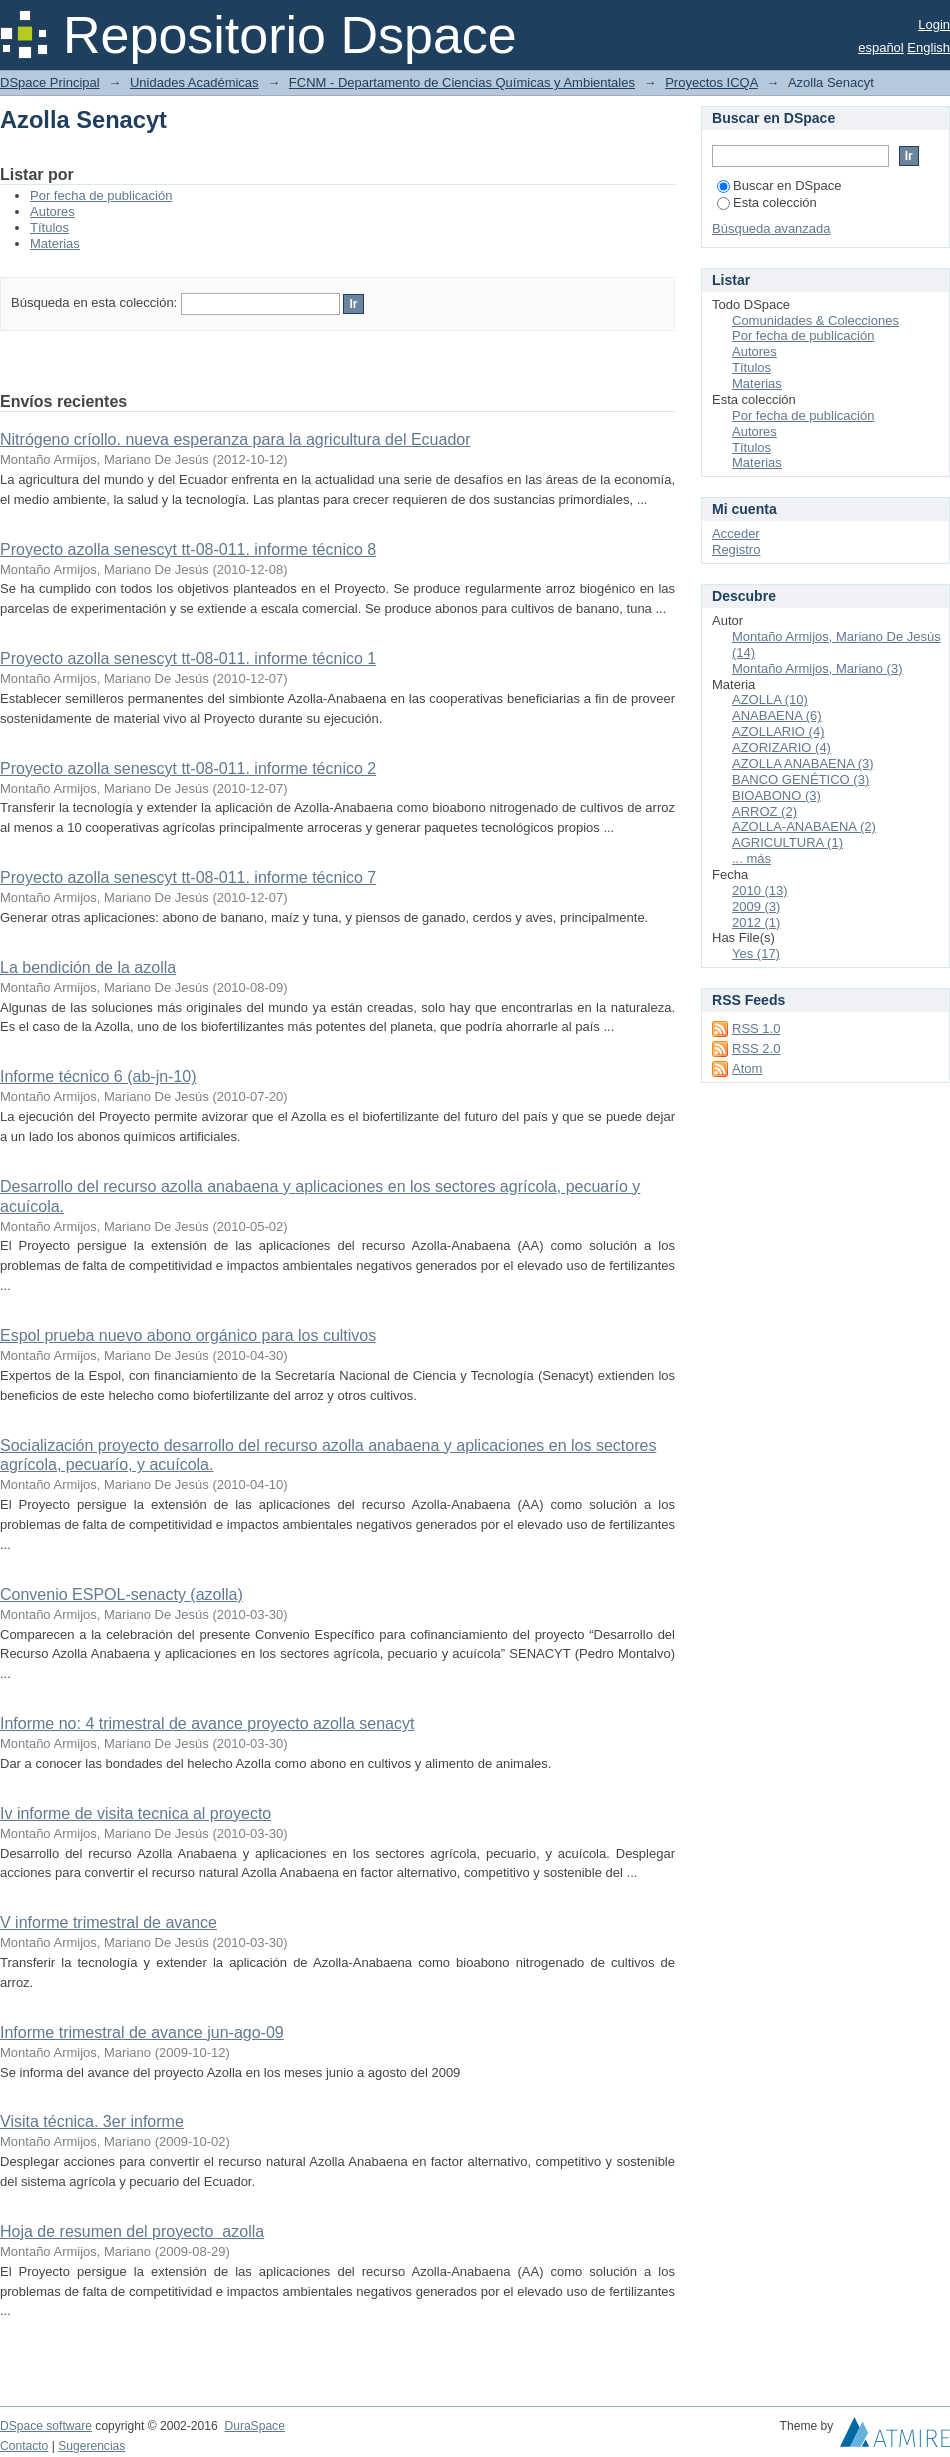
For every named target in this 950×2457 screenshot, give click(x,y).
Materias (55, 243)
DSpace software (46, 2426)
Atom (747, 1068)
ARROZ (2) (764, 811)
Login (934, 24)
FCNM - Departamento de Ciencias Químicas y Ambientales (462, 82)
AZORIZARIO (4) (781, 747)
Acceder (736, 533)
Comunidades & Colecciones (815, 320)
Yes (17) (756, 953)
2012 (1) (756, 922)
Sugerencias (91, 2446)
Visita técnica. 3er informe (92, 2121)
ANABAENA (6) (777, 715)
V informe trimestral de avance (108, 1922)
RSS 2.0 (756, 1048)
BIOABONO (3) (776, 795)
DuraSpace (254, 2426)
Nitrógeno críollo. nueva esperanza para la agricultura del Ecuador (235, 439)
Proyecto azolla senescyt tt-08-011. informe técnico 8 (188, 549)
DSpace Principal (50, 82)
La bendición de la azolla (88, 967)
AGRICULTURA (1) (787, 842)
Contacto (24, 2446)
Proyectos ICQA (711, 82)
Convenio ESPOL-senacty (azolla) (121, 1594)
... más (751, 858)
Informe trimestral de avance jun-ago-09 (142, 2032)
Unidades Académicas (194, 82)
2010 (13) (760, 890)
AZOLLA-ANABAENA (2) (804, 826)
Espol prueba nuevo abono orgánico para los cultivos (188, 1335)
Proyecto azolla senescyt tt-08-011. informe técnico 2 (188, 768)
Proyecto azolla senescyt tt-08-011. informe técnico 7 (188, 877)
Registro (736, 549)
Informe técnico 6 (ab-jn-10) (98, 1076)
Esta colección (767, 202)
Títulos (49, 227)
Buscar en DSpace (779, 185)
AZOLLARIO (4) (778, 731)
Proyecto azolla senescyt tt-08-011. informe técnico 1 (188, 658)
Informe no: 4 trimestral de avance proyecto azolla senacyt (207, 1723)
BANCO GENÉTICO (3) (800, 779)
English (928, 47)
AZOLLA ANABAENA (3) (803, 763)
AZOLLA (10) (770, 699)
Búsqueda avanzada (771, 228)
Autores (52, 211)
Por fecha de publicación (101, 195)
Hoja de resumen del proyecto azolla (132, 2231)
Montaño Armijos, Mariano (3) (817, 668)
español (881, 47)
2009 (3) (756, 906)
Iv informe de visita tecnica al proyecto (135, 1813)
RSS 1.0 (756, 1028)
